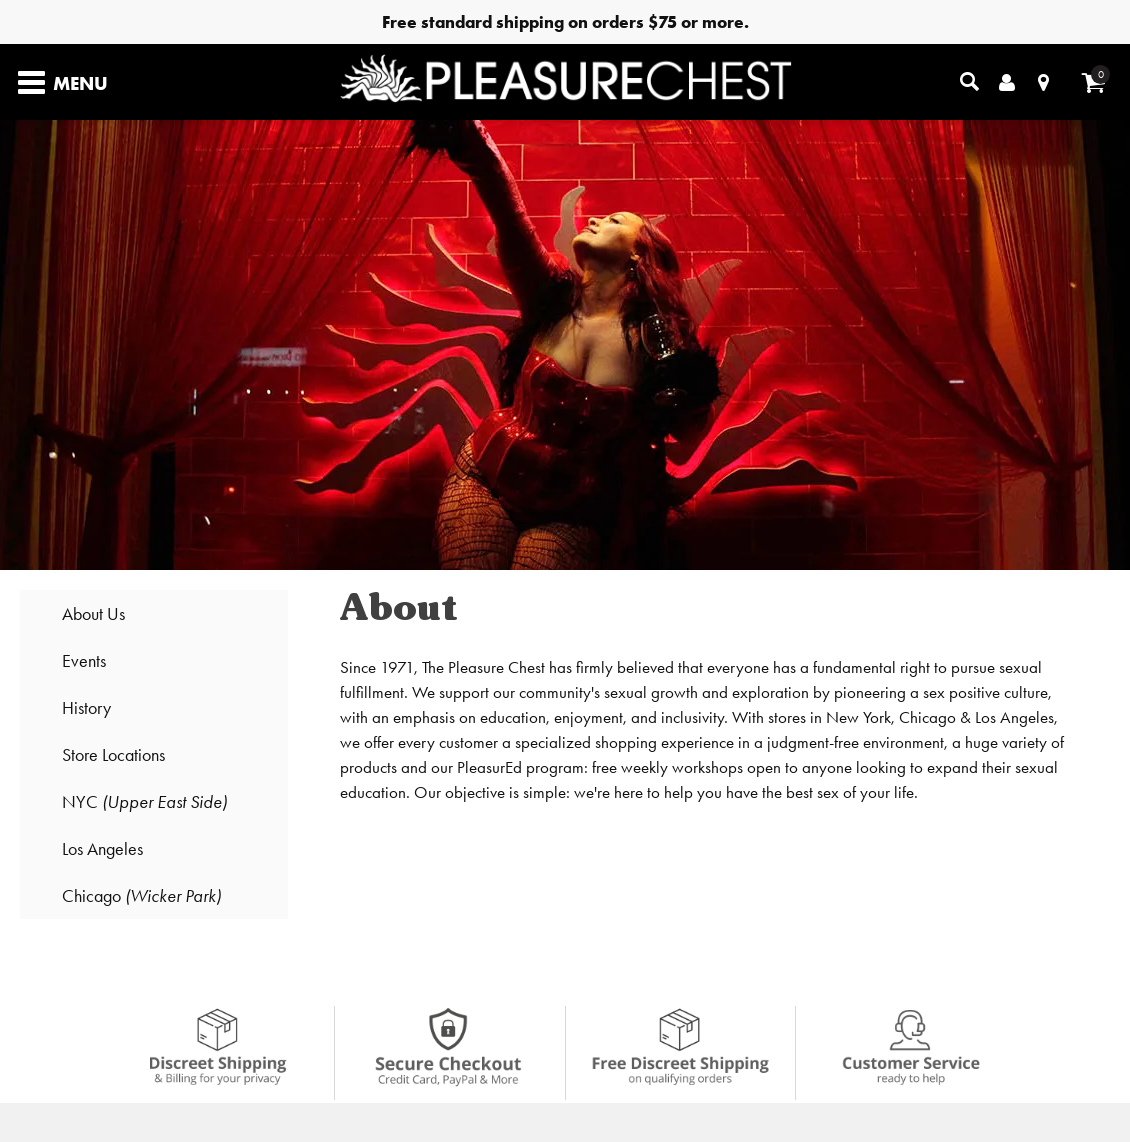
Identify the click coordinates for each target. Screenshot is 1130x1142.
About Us (93, 613)
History (86, 707)
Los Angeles (102, 848)
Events (84, 660)
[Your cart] (1093, 82)
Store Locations (113, 754)
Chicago (141, 895)
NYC (144, 801)
